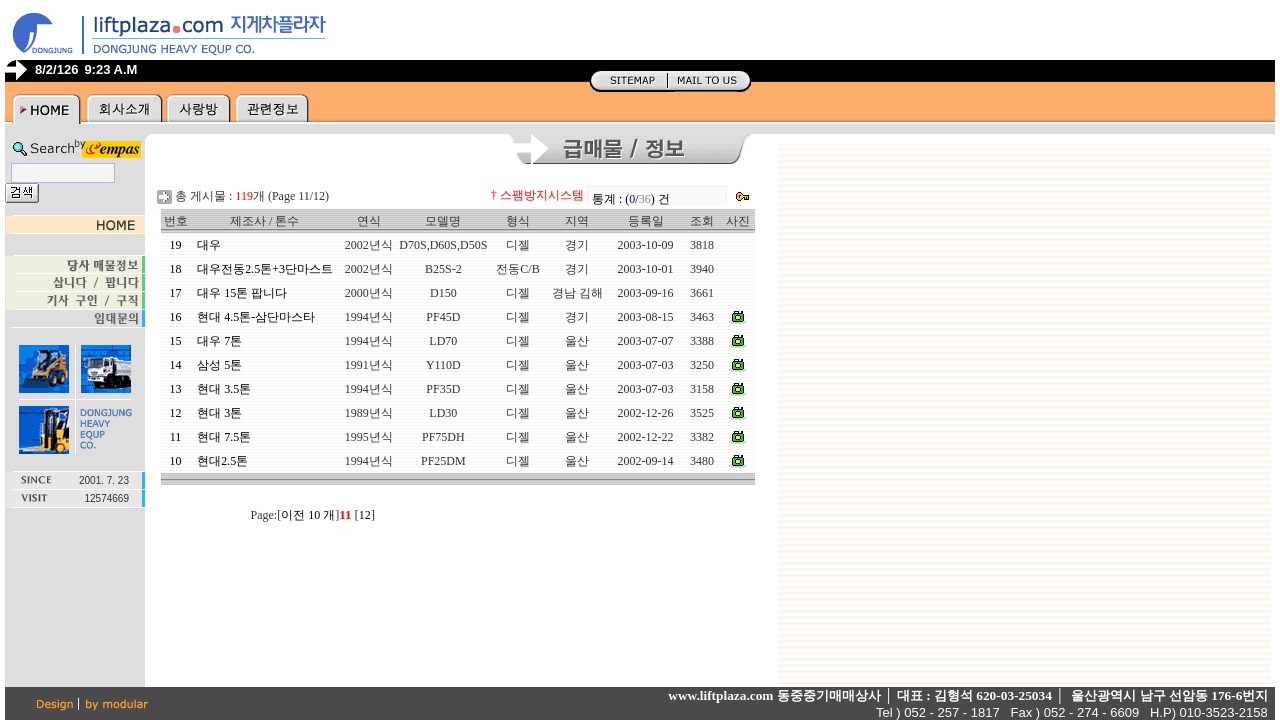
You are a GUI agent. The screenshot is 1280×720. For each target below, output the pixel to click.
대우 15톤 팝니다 (242, 293)
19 (176, 245)
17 (176, 293)
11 (176, 437)
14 (176, 365)
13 (176, 389)
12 (176, 413)
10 (176, 461)
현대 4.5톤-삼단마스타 (256, 317)
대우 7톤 (219, 341)
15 (176, 341)
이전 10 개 (308, 515)
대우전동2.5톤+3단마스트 (265, 269)
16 (176, 317)
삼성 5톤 (219, 365)
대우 (209, 245)
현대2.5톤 (222, 461)
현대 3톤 (219, 413)
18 (176, 269)
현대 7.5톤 (224, 437)
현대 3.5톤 (224, 389)
